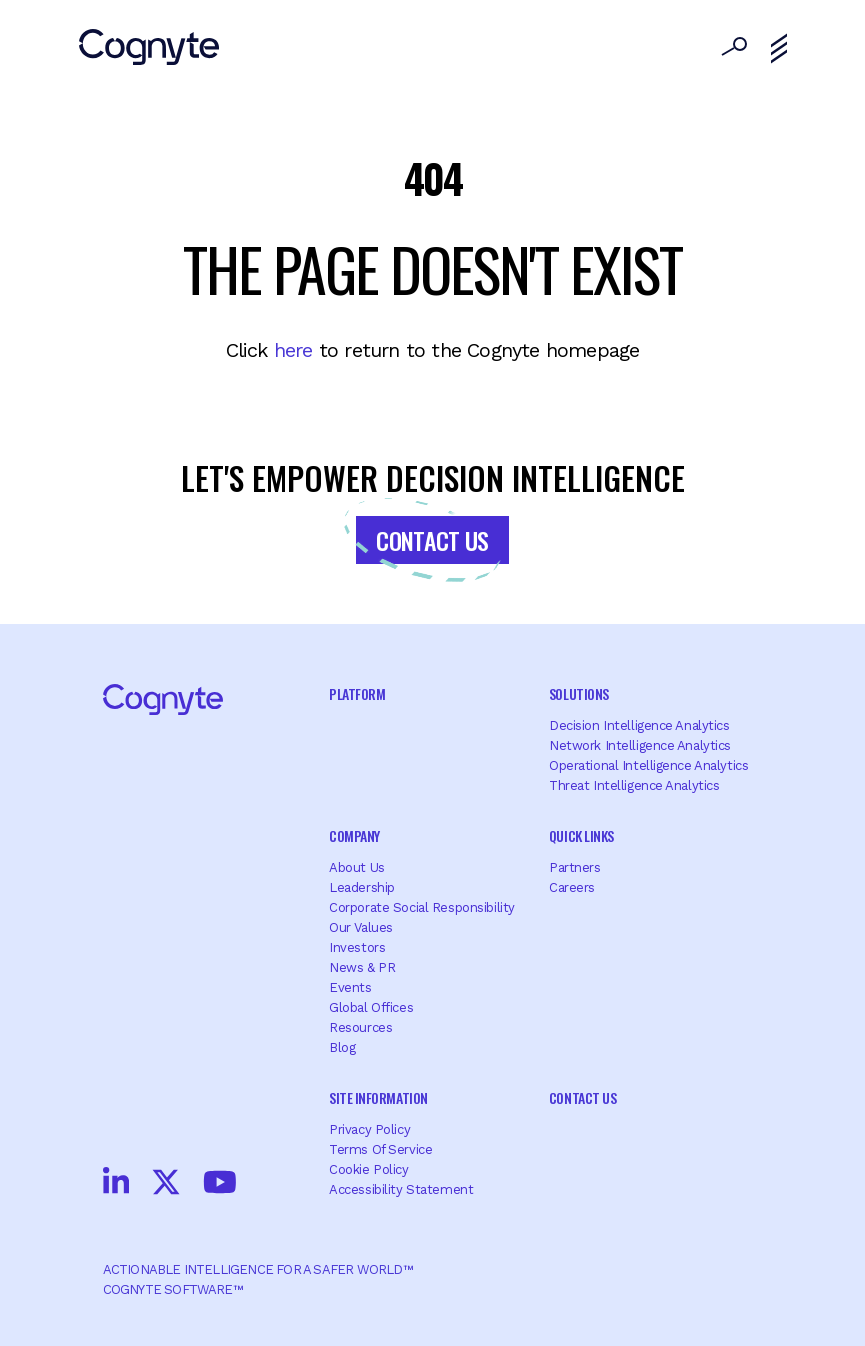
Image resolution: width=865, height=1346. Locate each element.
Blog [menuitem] (342, 1047)
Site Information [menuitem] (378, 1097)
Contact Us (432, 540)
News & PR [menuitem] (362, 967)
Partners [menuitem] (575, 867)
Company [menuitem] (354, 835)
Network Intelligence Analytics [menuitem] (640, 745)
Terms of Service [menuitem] (380, 1149)
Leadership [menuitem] (362, 887)
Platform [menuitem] (357, 693)
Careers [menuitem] (572, 887)
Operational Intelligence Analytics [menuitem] (648, 765)
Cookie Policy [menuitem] (368, 1169)
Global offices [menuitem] (371, 1007)
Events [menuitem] (350, 987)
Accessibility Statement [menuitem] (401, 1189)
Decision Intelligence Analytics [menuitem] (639, 725)
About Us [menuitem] (357, 867)
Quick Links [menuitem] (581, 835)
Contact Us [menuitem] (582, 1097)
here (293, 350)
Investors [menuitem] (357, 947)
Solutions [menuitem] (579, 693)
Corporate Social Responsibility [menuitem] (422, 907)
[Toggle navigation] (779, 49)
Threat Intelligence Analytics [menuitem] (634, 785)
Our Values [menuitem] (361, 927)
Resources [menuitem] (360, 1027)
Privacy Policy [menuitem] (369, 1129)
